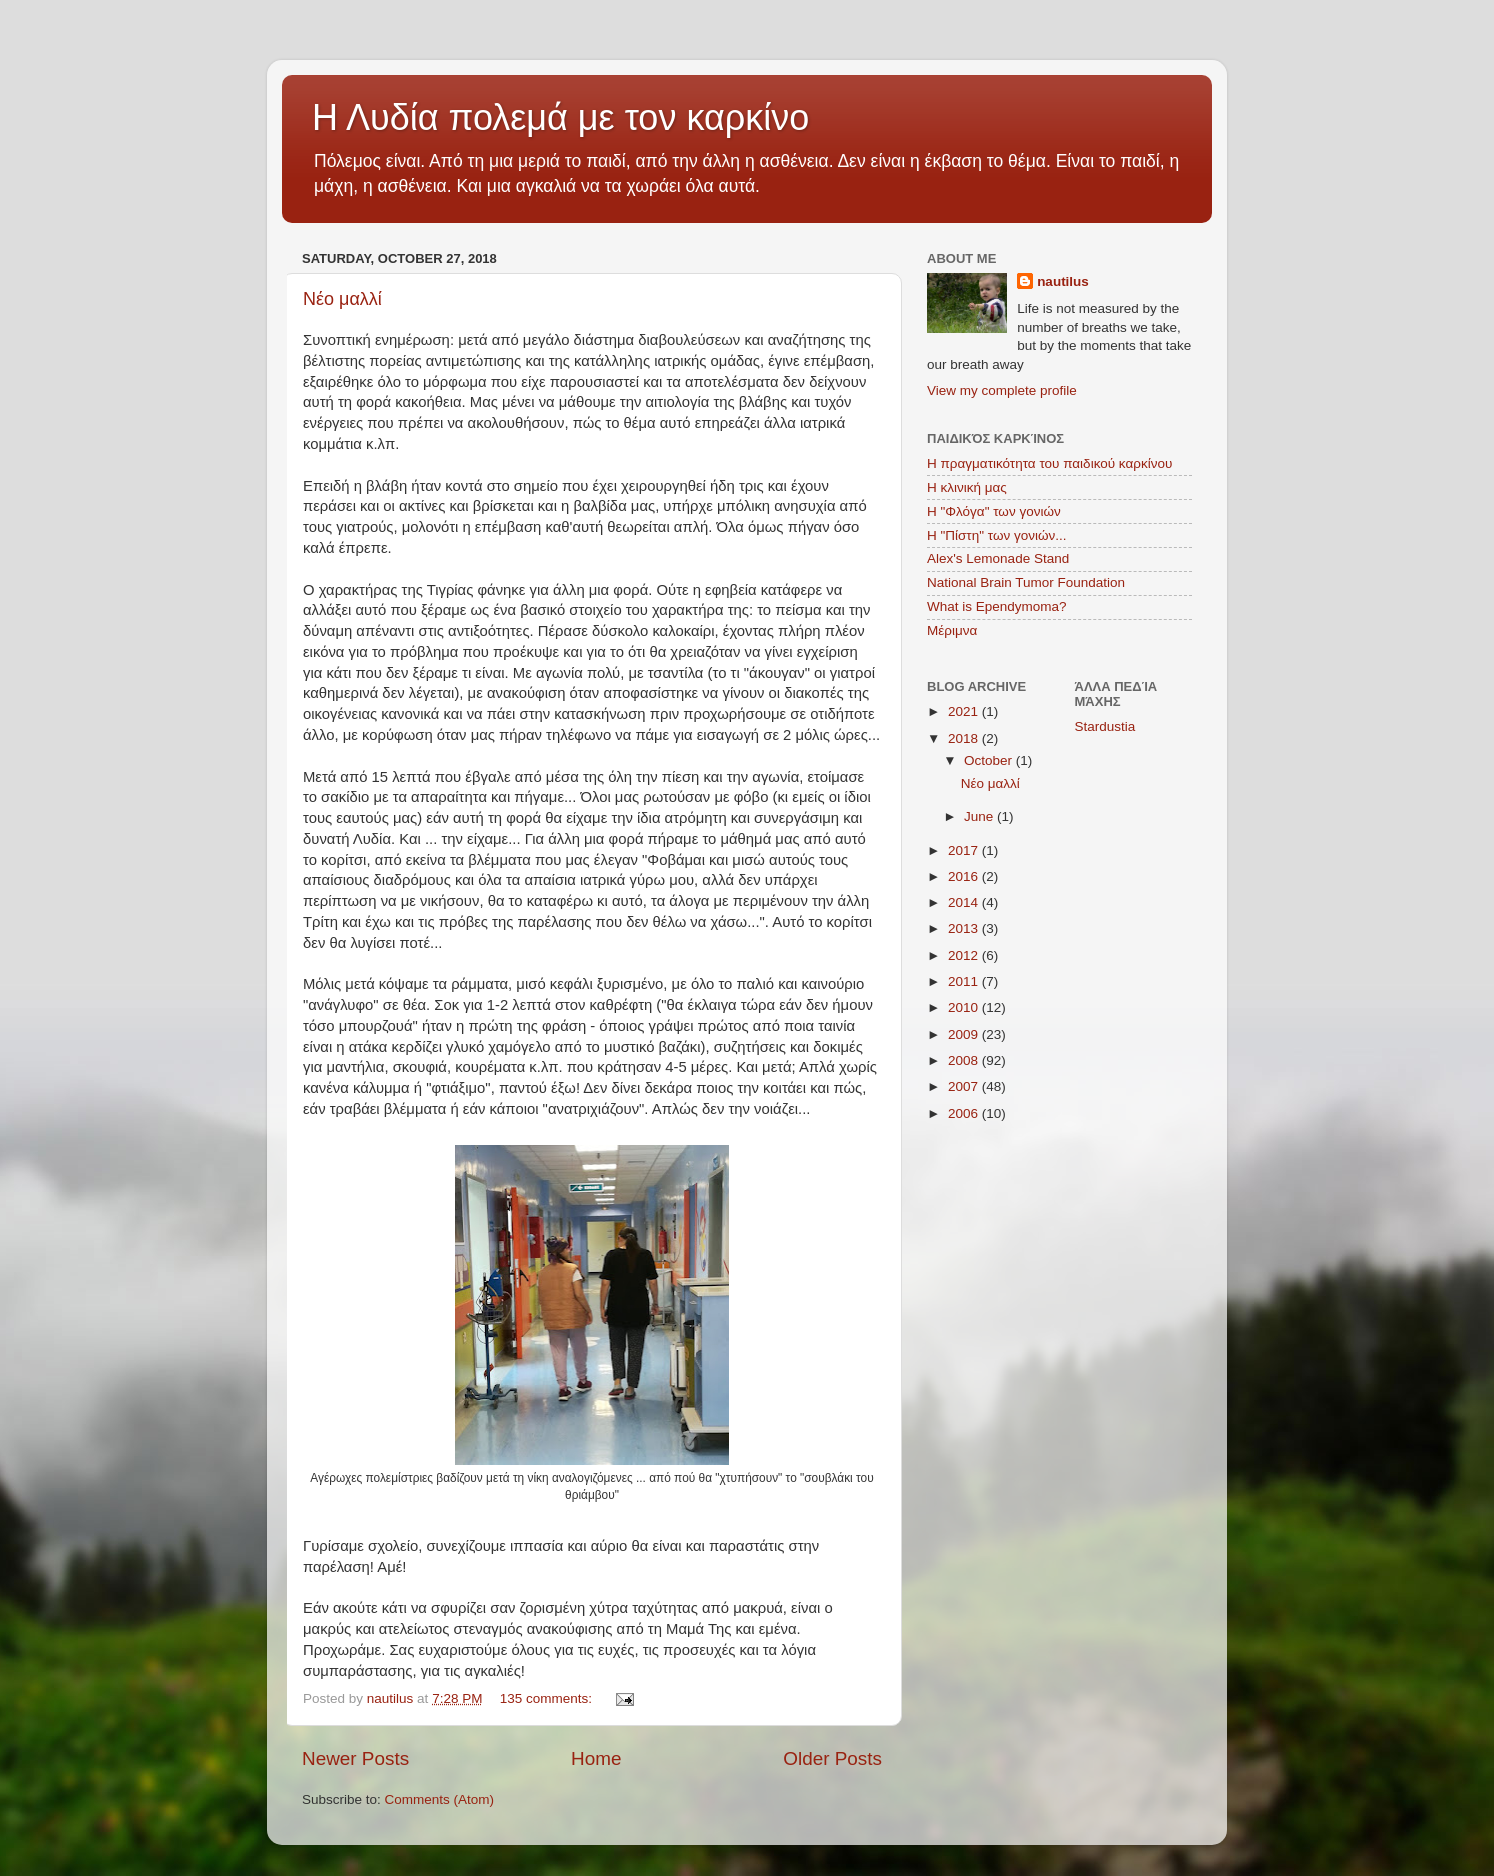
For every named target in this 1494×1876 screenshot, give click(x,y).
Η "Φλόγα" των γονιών (994, 511)
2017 (965, 850)
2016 (965, 876)
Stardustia (1105, 726)
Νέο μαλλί (342, 299)
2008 (965, 1060)
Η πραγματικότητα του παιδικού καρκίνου (1049, 463)
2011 (965, 981)
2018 (965, 738)
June (980, 816)
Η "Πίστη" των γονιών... (997, 535)
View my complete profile (1002, 390)
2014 (965, 902)
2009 (965, 1034)
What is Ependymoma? (997, 606)
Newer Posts (355, 1758)
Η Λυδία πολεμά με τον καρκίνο (560, 117)
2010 (965, 1007)
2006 (965, 1113)
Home (596, 1758)
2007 (965, 1086)
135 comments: (548, 1698)
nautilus (1063, 281)
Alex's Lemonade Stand (998, 558)
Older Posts (832, 1758)
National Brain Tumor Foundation (1026, 582)
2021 (965, 711)
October (990, 760)
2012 (965, 955)
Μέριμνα (952, 630)
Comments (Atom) (440, 1799)
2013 (965, 928)
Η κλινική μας (967, 487)
